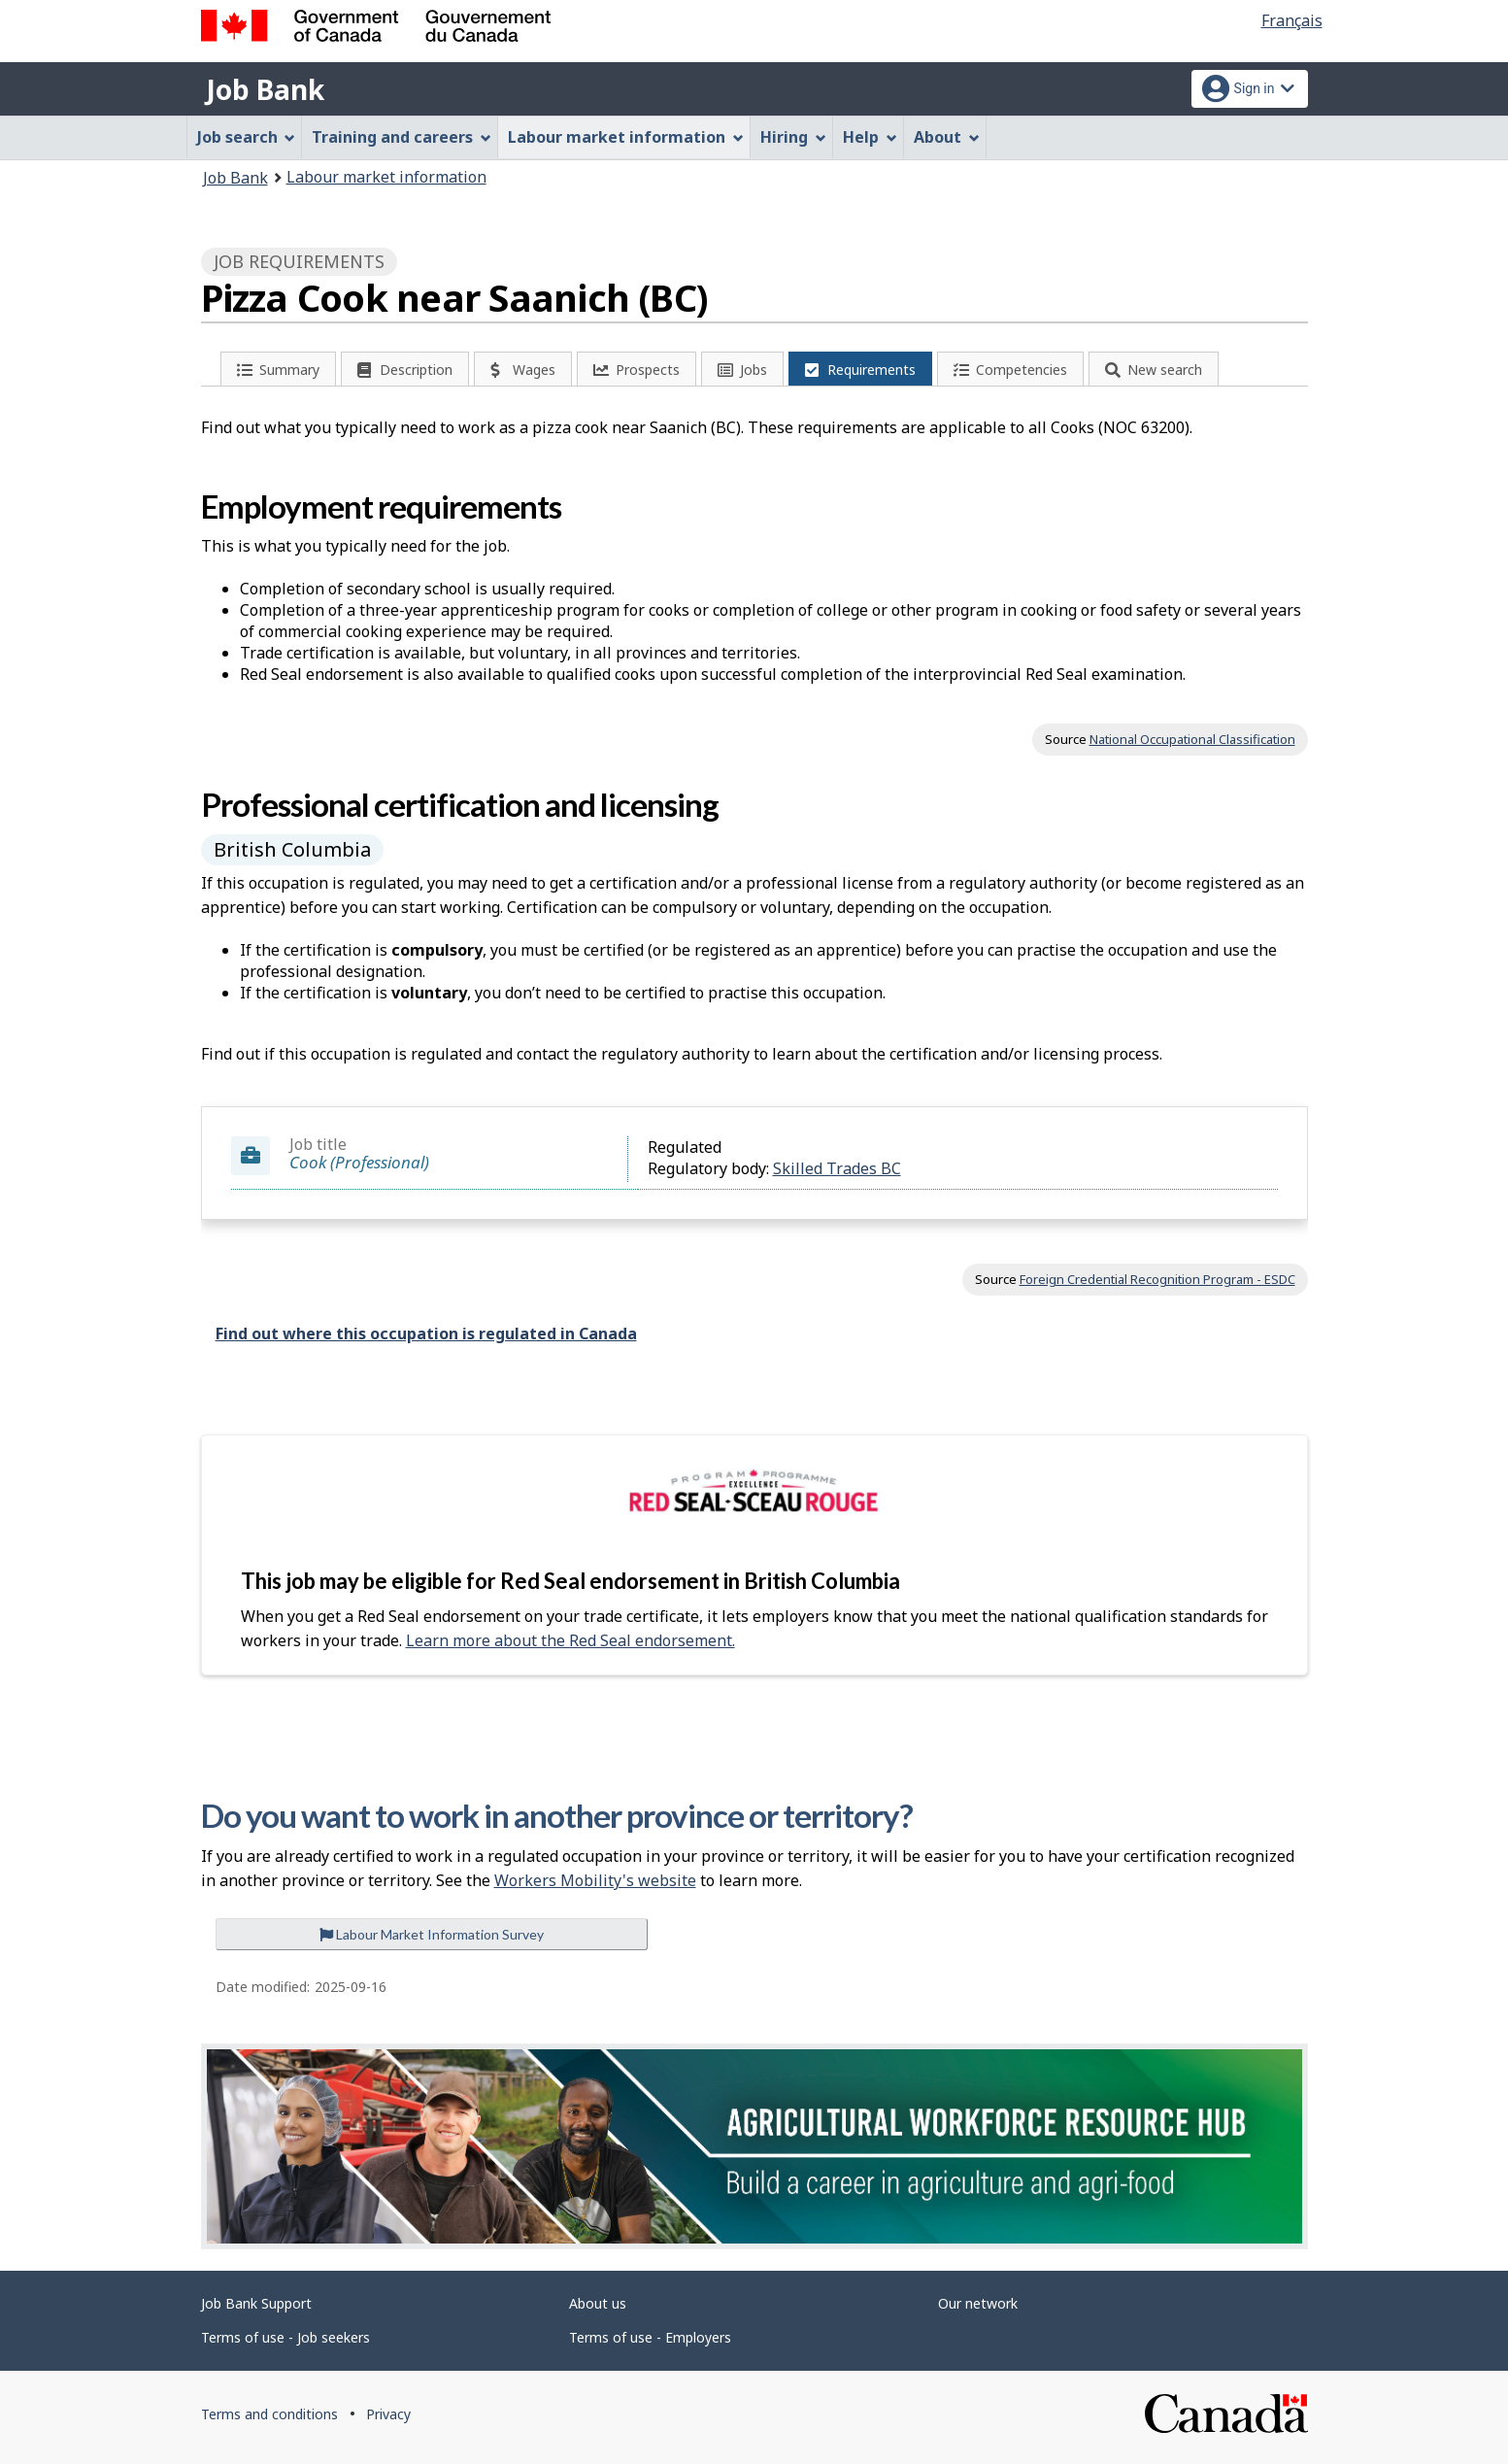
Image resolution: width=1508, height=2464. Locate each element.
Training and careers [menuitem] (401, 137)
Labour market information (386, 176)
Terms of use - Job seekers (285, 2337)
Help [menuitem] (870, 137)
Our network (978, 2303)
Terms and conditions (269, 2414)
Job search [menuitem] (246, 137)
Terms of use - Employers (650, 2337)
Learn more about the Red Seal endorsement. (570, 1640)
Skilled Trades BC (837, 1168)
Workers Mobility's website (595, 1880)
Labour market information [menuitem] (626, 137)
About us (597, 2303)
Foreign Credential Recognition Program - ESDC (1157, 1279)
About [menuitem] (947, 137)
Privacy (388, 2414)
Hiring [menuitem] (793, 137)
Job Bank (265, 89)
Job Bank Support (256, 2303)
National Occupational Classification (1192, 739)
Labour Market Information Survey (431, 1934)
